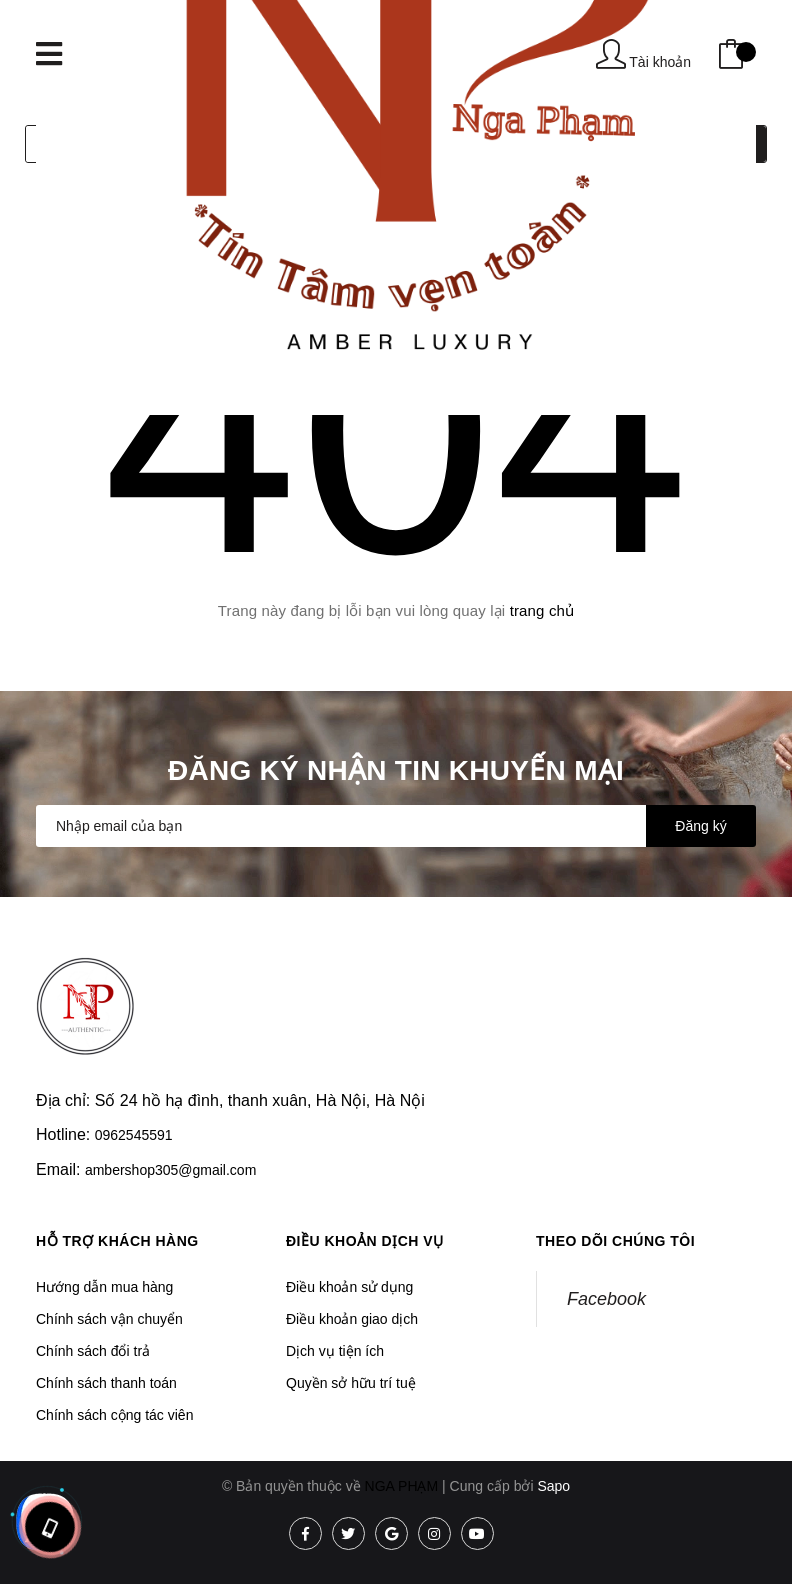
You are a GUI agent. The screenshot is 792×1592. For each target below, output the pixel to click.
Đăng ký (700, 826)
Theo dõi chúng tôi (615, 1241)
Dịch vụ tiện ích (335, 1351)
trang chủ (542, 610)
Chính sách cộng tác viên (114, 1415)
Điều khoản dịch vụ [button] (365, 1241)
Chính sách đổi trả (93, 1351)
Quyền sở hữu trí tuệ (351, 1383)
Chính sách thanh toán (106, 1383)
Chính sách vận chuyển (109, 1319)
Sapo (553, 1486)
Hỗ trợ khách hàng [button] (117, 1241)
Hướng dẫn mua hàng (104, 1287)
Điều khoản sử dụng (349, 1287)
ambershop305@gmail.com (170, 1170)
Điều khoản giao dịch (352, 1319)
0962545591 (134, 1135)
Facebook (606, 1299)
